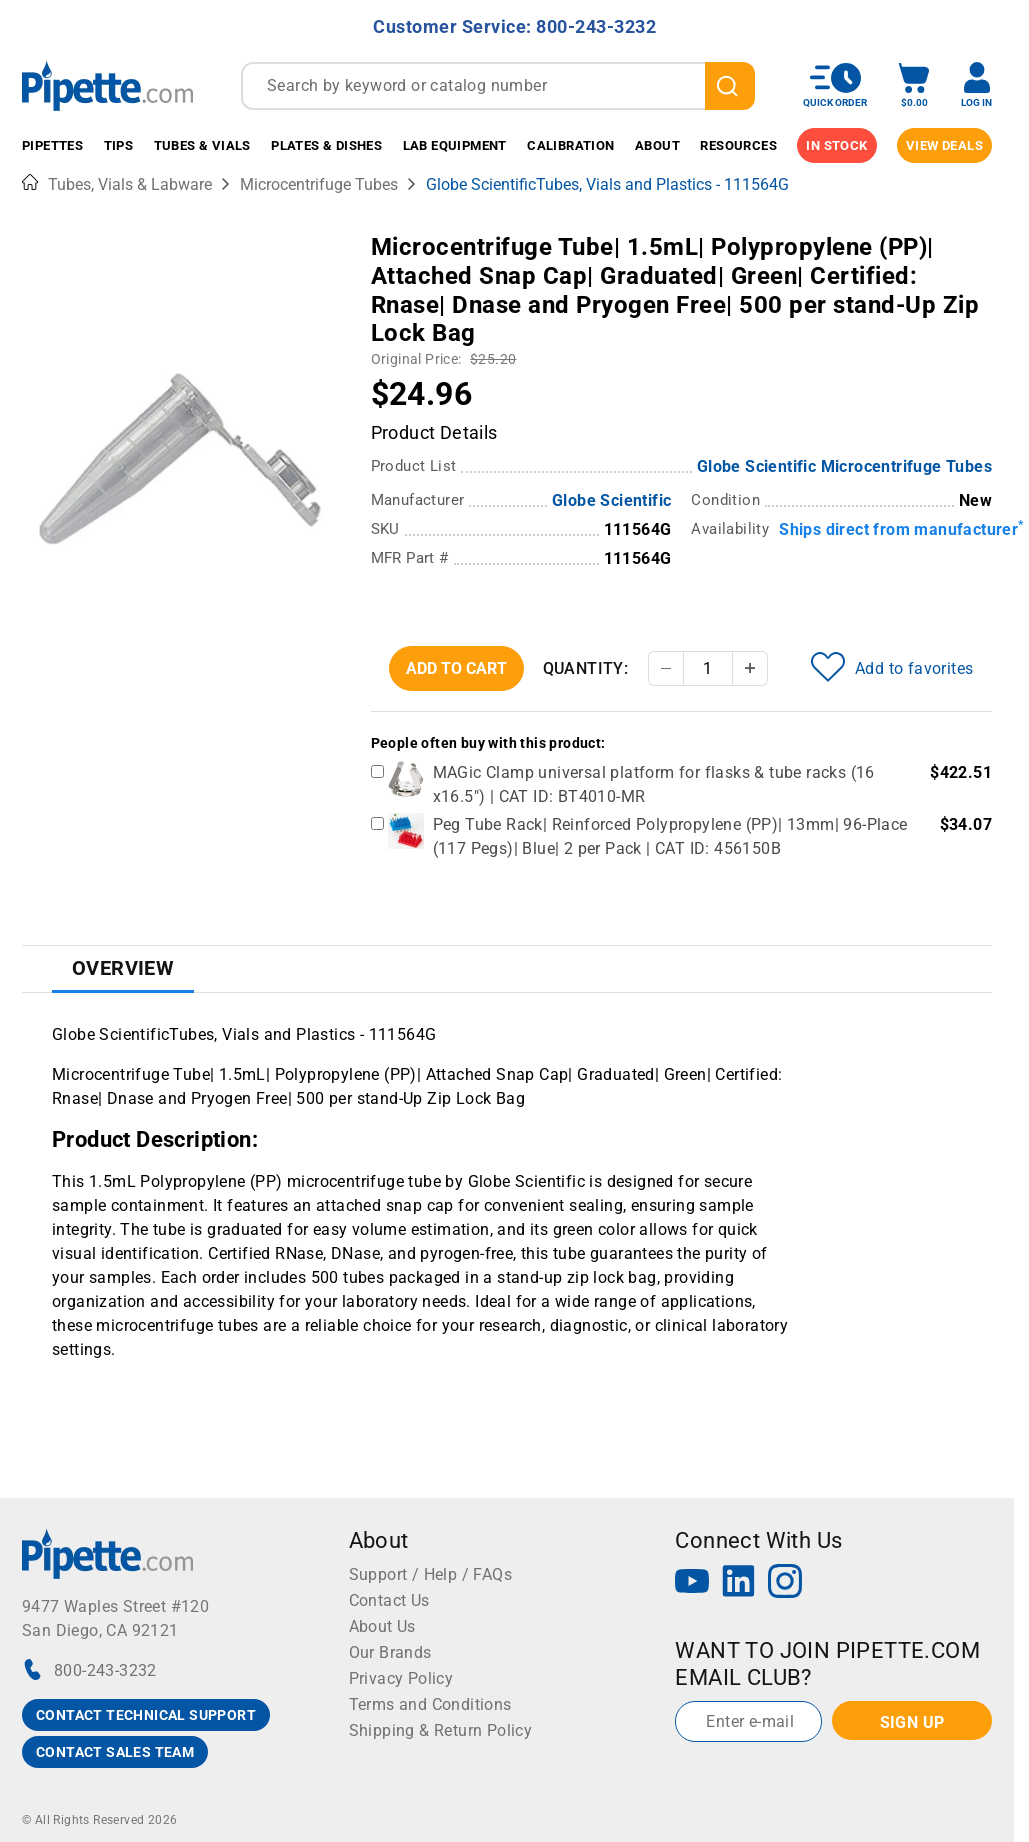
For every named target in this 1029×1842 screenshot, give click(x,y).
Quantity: (586, 668)
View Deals (944, 145)
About (657, 145)
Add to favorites (892, 667)
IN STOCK (836, 145)
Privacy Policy (401, 1678)
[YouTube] (692, 1583)
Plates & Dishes (326, 145)
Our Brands (390, 1652)
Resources (738, 145)
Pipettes (52, 145)
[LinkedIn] (739, 1583)
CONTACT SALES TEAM (115, 1752)
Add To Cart (456, 668)
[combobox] (498, 86)
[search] (730, 86)
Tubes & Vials (202, 145)
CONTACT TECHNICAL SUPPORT (146, 1715)
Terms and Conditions (430, 1704)
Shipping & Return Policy (441, 1730)
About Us (382, 1626)
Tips (119, 145)
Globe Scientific (611, 500)
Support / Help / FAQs (430, 1574)
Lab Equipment (455, 145)
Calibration (570, 145)
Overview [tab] (123, 968)
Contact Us (389, 1600)
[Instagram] (785, 1583)
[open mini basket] (914, 85)
